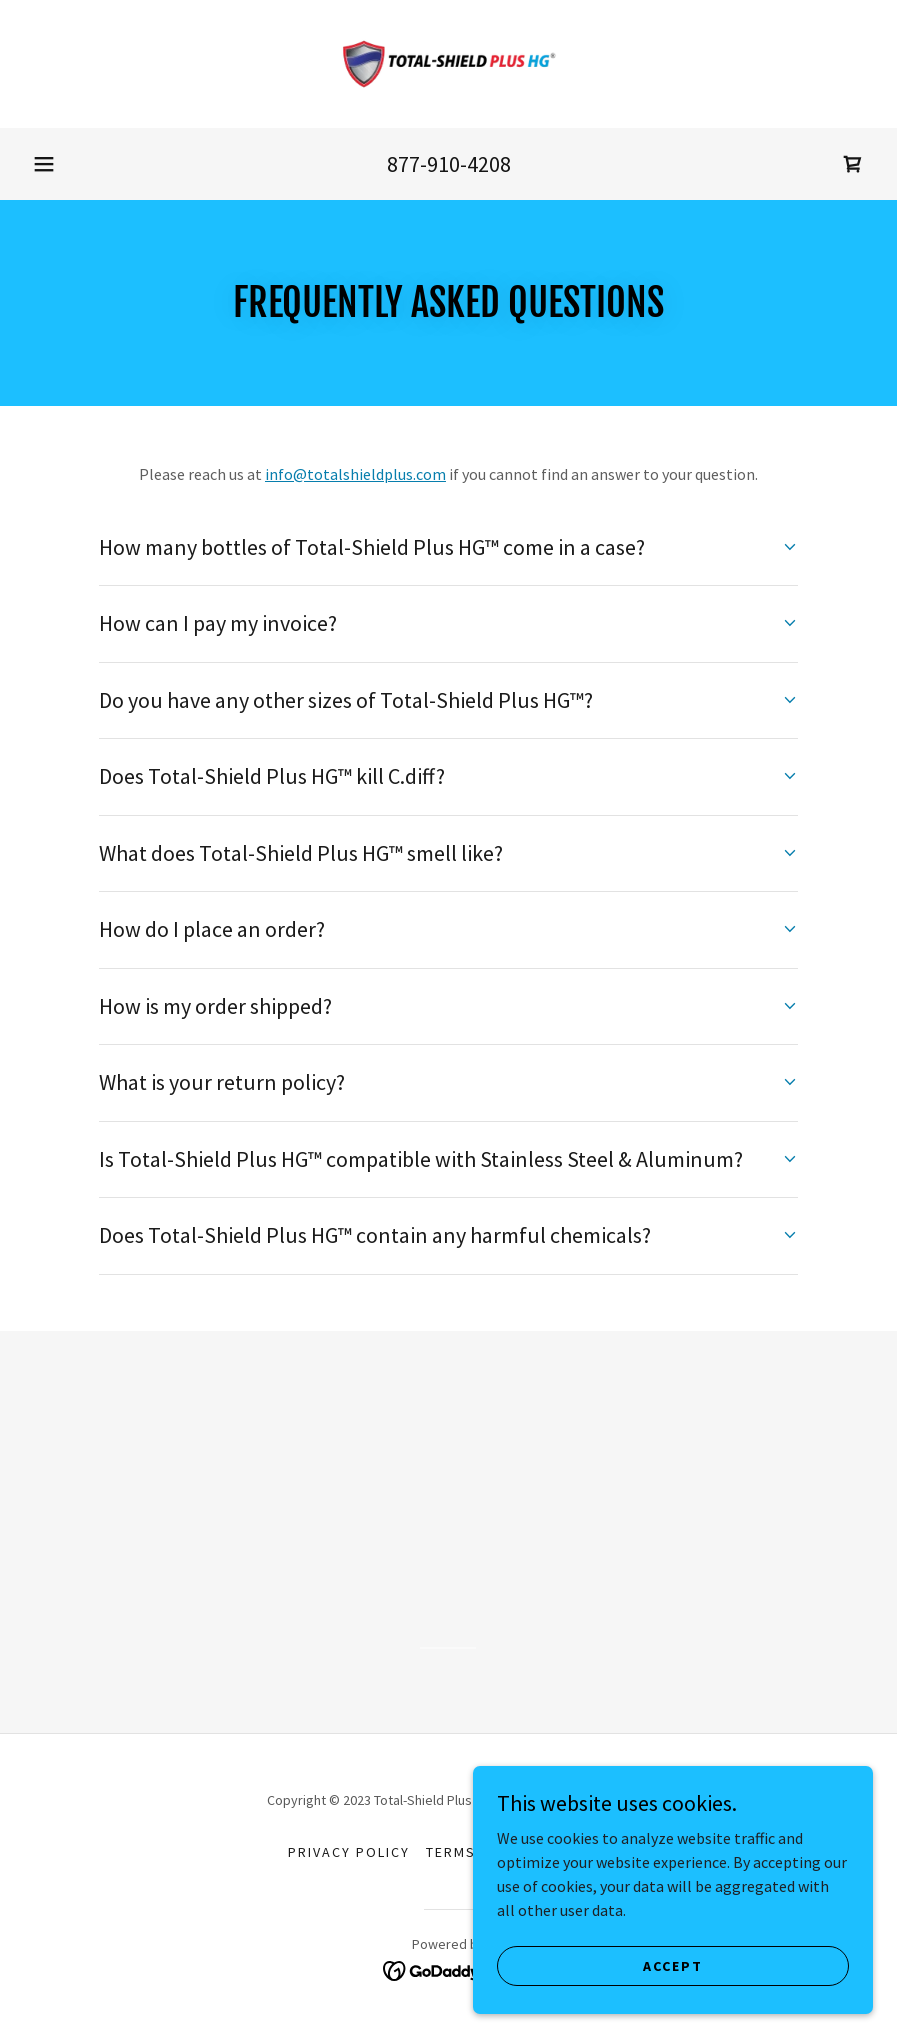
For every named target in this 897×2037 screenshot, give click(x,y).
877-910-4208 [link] (449, 164)
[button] (44, 164)
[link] (448, 64)
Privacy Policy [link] (349, 1852)
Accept (673, 1965)
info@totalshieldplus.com (355, 474)
